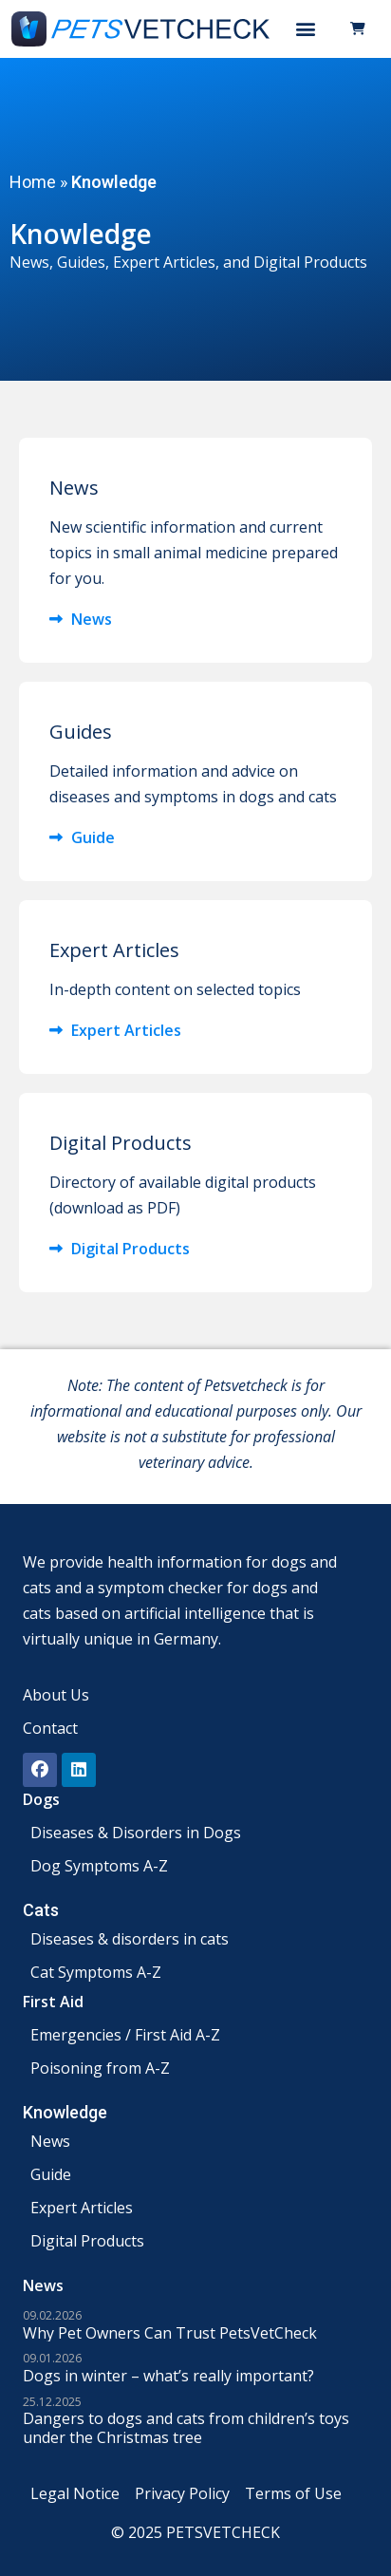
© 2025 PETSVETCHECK (195, 2532)
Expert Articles (164, 262)
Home (32, 182)
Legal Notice (75, 2493)
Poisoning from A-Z (100, 2068)
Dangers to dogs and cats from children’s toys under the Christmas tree (186, 2428)
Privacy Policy (182, 2493)
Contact (50, 1728)
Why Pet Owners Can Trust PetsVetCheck (170, 2332)
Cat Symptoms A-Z (95, 1972)
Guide (50, 2174)
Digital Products (87, 2240)
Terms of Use (293, 2493)
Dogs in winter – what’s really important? (168, 2375)
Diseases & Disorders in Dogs (135, 1832)
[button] (306, 29)
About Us (56, 1694)
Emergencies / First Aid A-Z (125, 2034)
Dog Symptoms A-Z (99, 1865)
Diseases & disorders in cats (129, 1938)
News (50, 2141)
